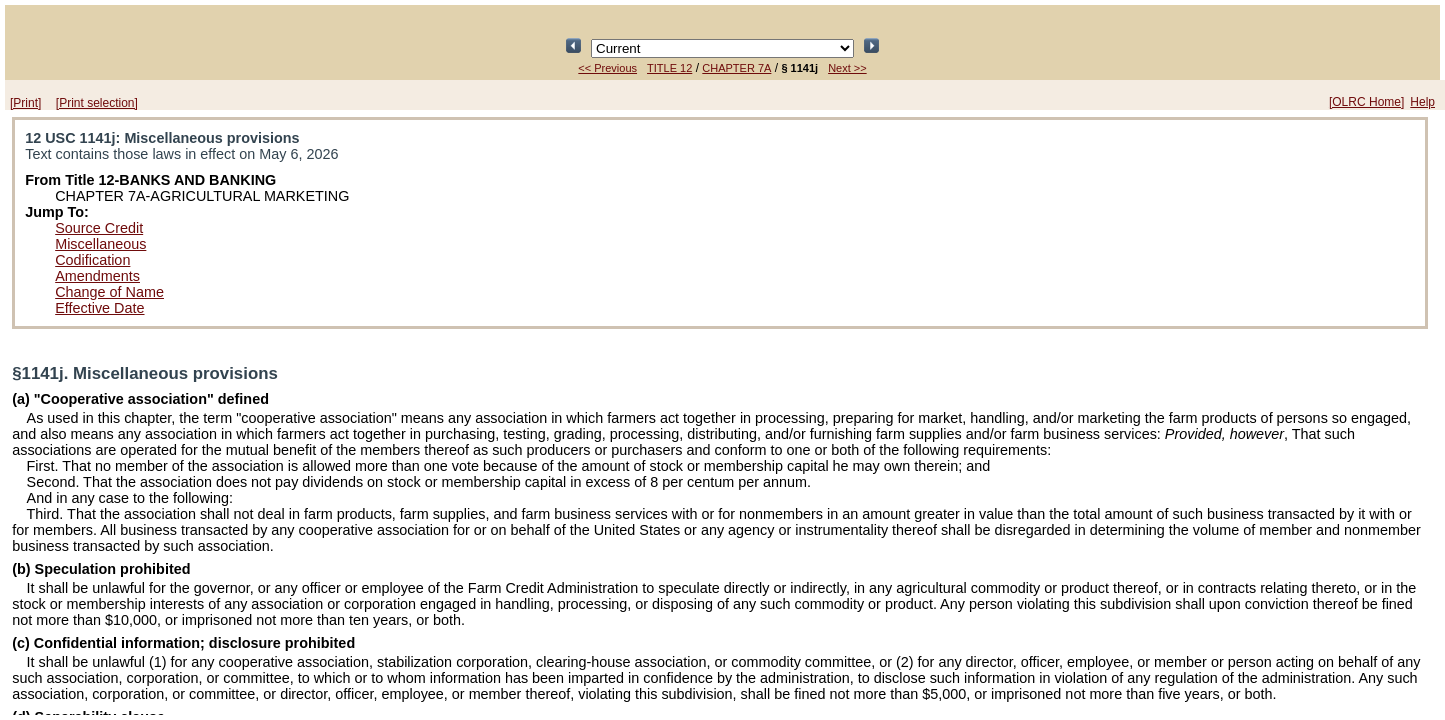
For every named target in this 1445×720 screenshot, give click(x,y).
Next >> (847, 68)
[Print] (25, 103)
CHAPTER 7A (736, 68)
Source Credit (99, 228)
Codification (92, 260)
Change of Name (109, 292)
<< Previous (607, 68)
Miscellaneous (100, 244)
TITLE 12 (669, 68)
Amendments (97, 276)
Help (1422, 102)
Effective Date (99, 308)
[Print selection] (97, 103)
